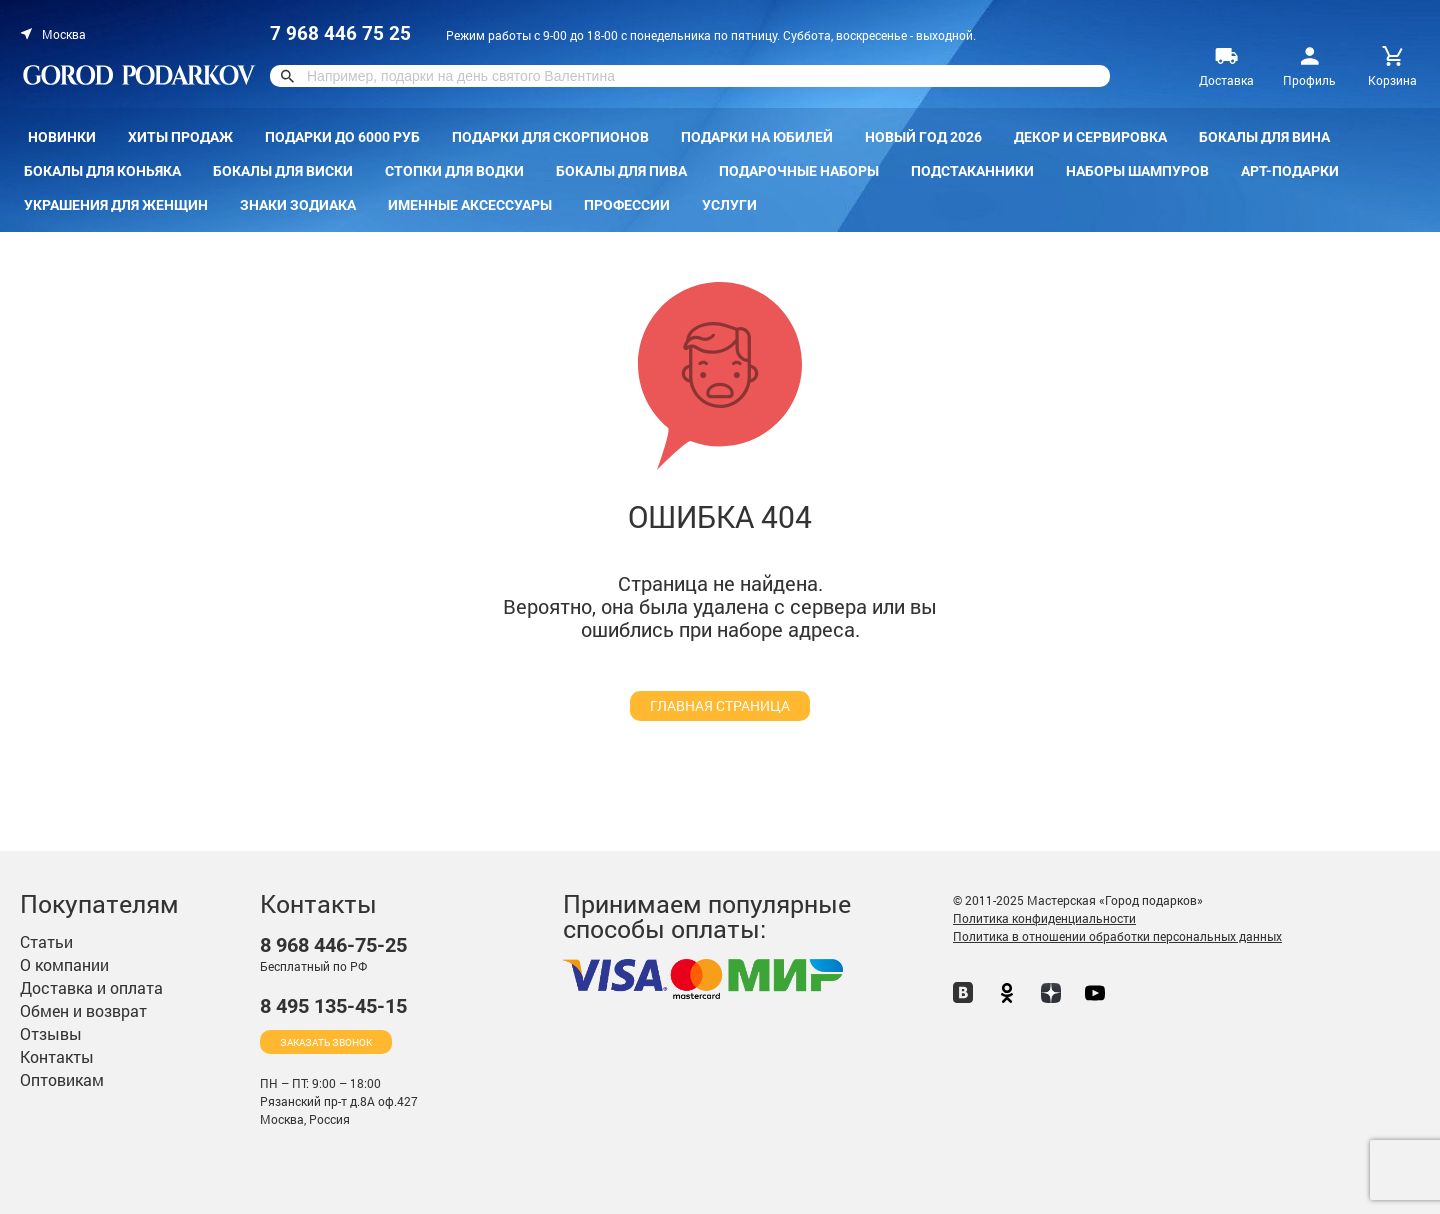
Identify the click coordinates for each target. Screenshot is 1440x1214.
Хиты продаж (180, 137)
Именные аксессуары (470, 205)
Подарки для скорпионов (550, 137)
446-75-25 (333, 945)
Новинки (62, 137)
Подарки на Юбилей (757, 137)
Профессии (627, 205)
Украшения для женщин (116, 205)
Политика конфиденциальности (1044, 918)
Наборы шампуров (1137, 171)
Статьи (46, 941)
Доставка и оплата (91, 987)
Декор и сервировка (1090, 137)
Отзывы (51, 1033)
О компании (64, 964)
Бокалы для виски (283, 171)
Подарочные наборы (799, 171)
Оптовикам (62, 1079)
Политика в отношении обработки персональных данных (1117, 936)
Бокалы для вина (1264, 137)
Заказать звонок (326, 1042)
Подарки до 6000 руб (342, 137)
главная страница (720, 705)
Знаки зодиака (298, 205)
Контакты (57, 1056)
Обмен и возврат (83, 1010)
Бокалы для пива (621, 171)
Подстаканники (972, 171)
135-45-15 (333, 1006)
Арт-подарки (1290, 171)
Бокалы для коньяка (102, 171)
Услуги (729, 205)
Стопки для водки (454, 171)
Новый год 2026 (923, 137)
